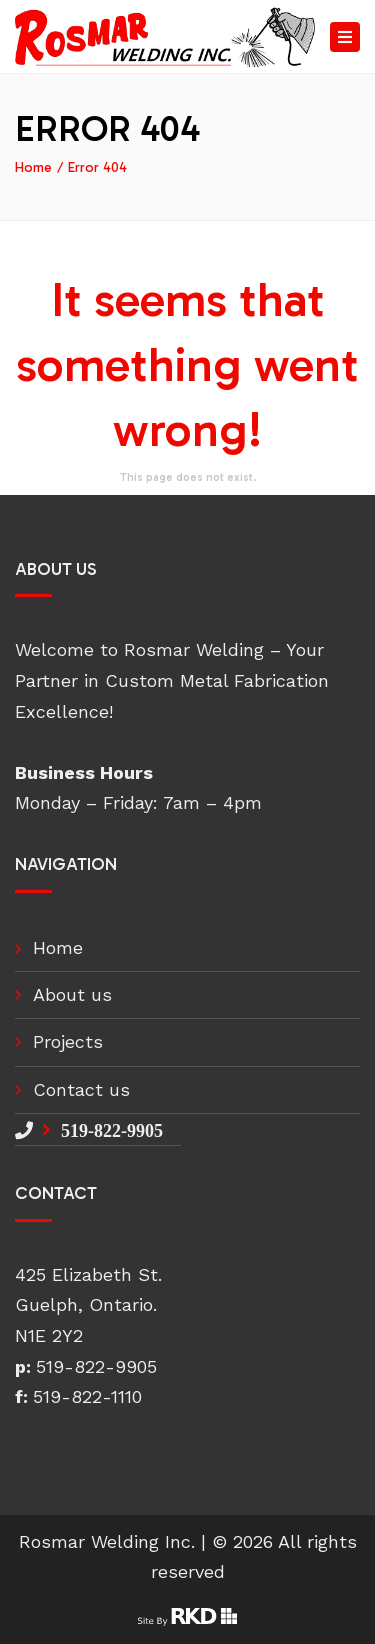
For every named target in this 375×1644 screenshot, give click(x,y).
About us (72, 994)
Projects (68, 1041)
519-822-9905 (112, 1130)
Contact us (81, 1089)
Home (33, 167)
